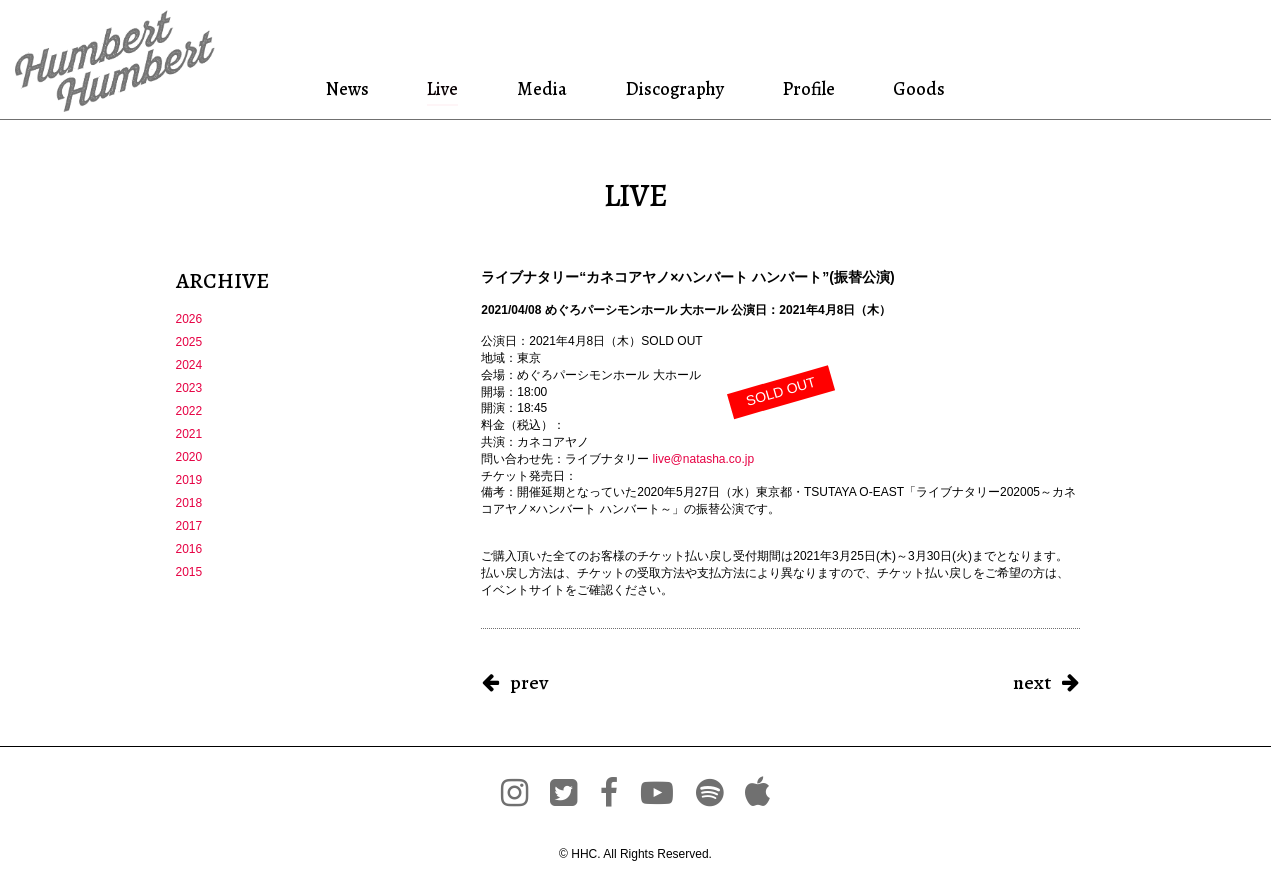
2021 (189, 434)
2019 (189, 480)
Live (444, 88)
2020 (189, 457)
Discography (673, 88)
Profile (808, 88)
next (1032, 682)
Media (539, 88)
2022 (189, 411)
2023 (189, 388)
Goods (916, 88)
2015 (189, 572)
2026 (189, 319)
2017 (189, 526)
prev (529, 682)
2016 (189, 549)
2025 (189, 342)
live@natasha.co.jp (704, 459)
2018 (189, 503)
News (351, 88)
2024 (189, 365)
